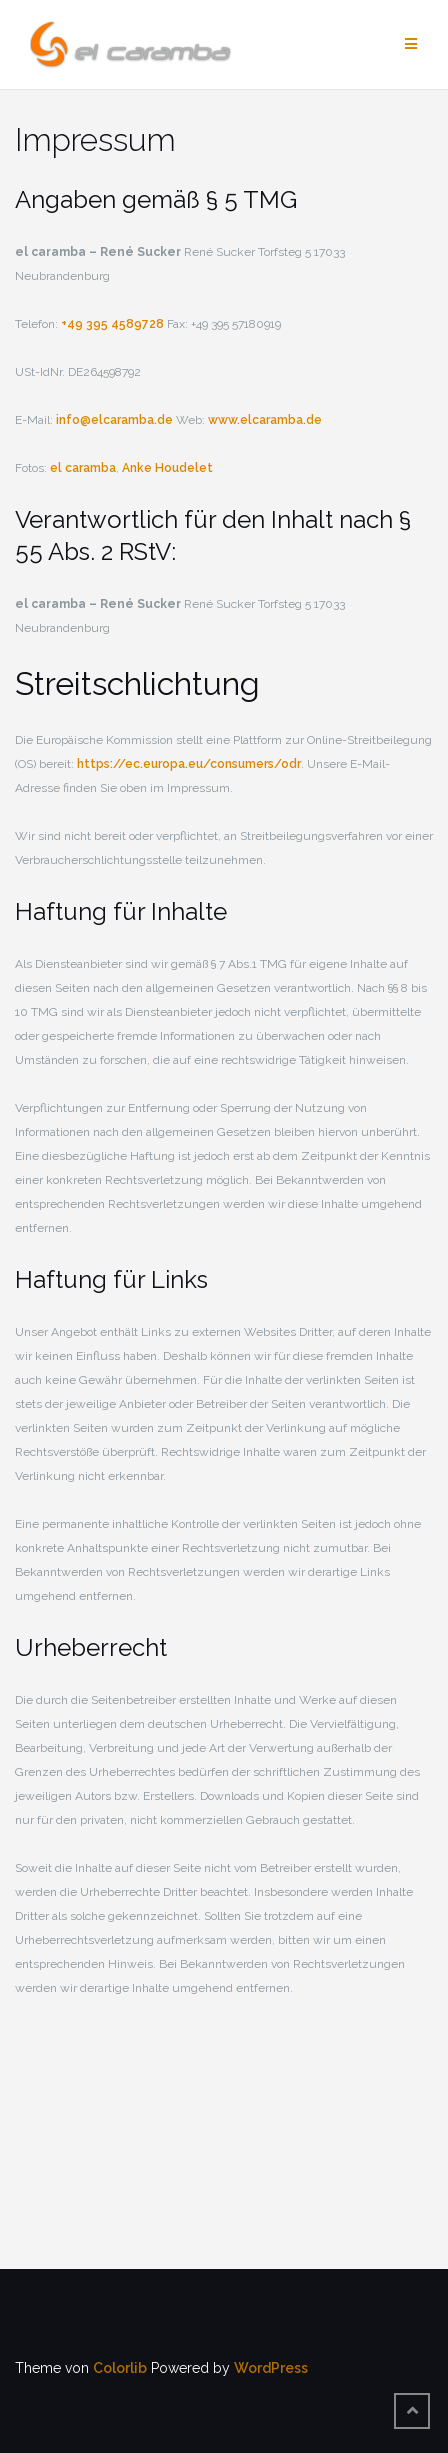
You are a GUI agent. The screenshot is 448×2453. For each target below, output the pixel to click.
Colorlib (120, 2368)
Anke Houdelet (167, 468)
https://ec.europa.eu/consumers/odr (189, 764)
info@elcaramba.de (114, 420)
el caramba (83, 468)
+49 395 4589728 (112, 324)
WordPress (271, 2368)
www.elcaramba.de (265, 420)
